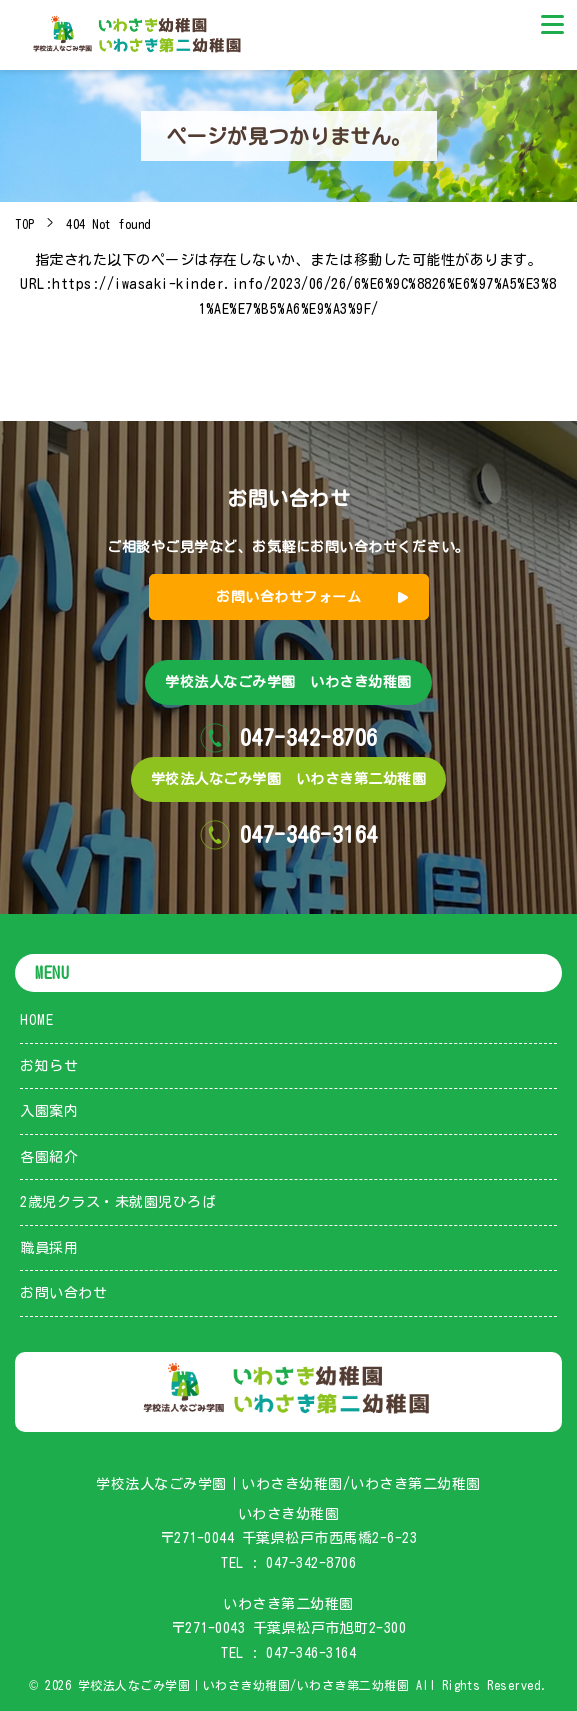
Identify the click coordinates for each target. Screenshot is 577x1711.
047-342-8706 (311, 1563)
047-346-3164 (311, 1653)
